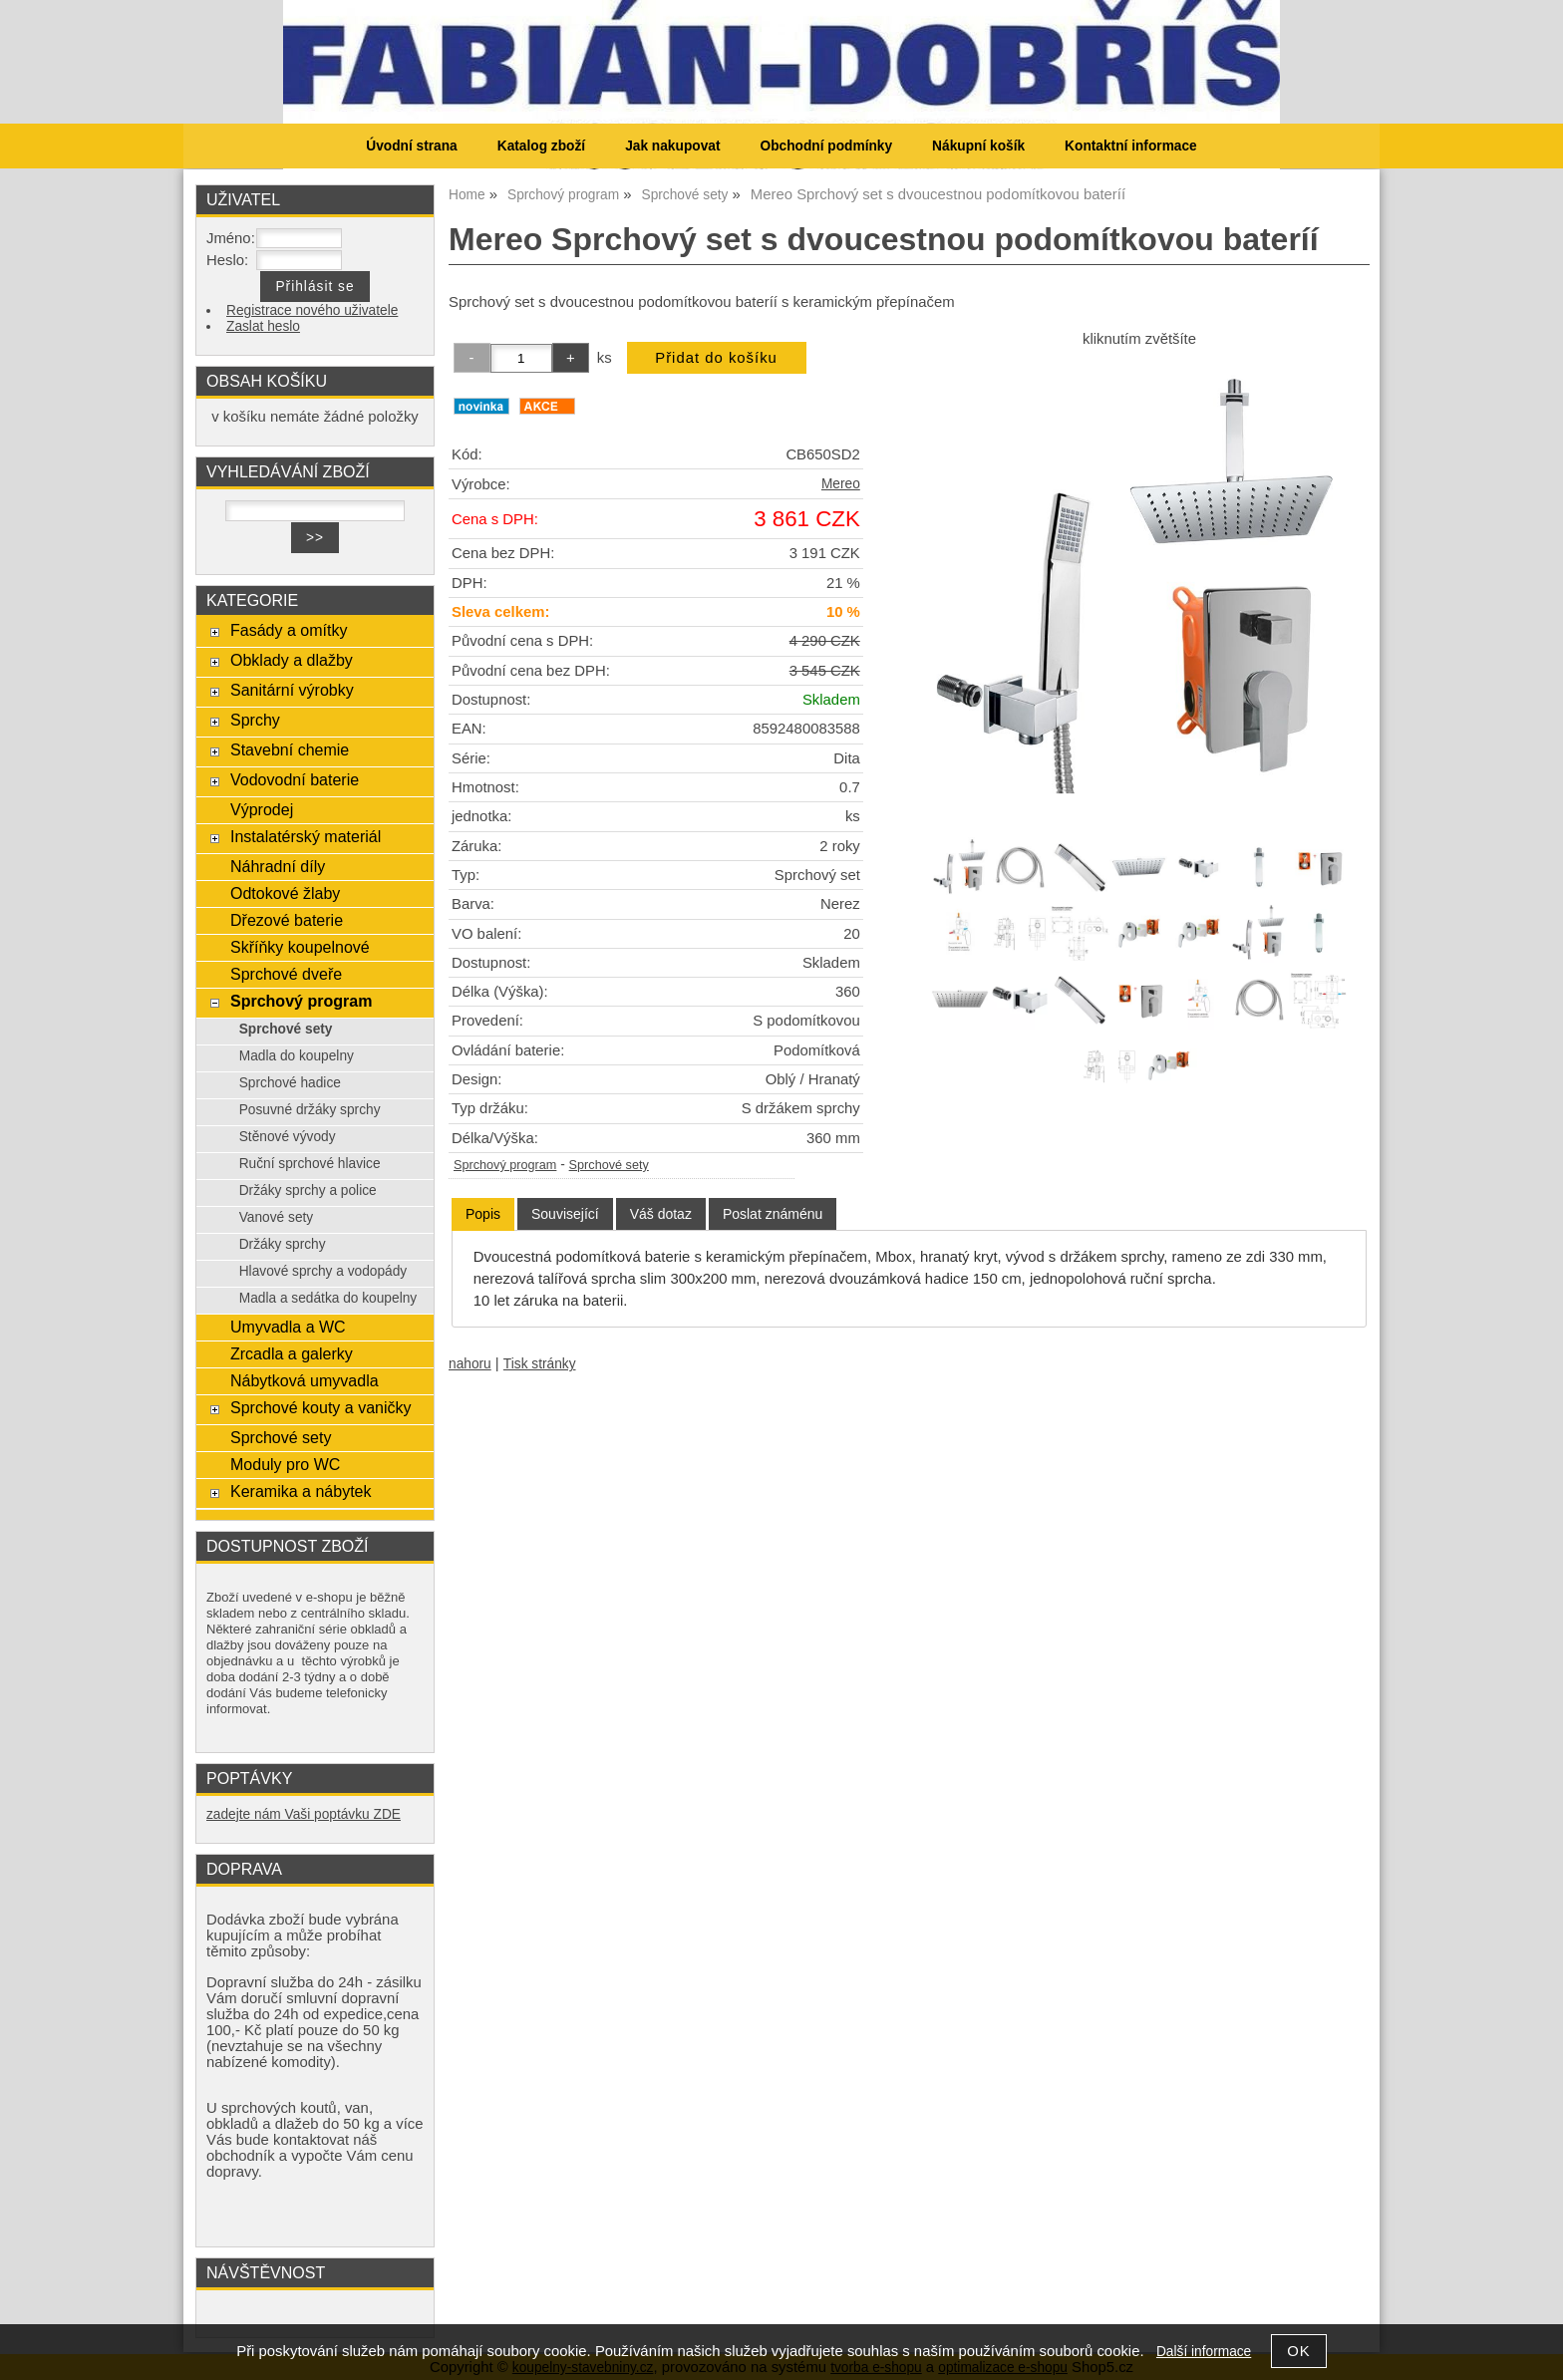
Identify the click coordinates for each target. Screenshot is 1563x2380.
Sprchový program (505, 1165)
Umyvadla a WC (288, 1327)
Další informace (1203, 2351)
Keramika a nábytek (301, 1491)
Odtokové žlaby (285, 893)
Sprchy (255, 720)
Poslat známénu (772, 1214)
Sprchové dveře (286, 974)
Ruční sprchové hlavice (310, 1163)
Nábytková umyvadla (304, 1380)
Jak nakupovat (672, 146)
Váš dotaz (661, 1214)
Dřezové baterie (286, 920)
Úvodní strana (411, 146)
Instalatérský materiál (305, 836)
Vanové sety (276, 1217)
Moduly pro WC (285, 1464)
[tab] (483, 1214)
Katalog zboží (541, 146)
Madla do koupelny (296, 1055)
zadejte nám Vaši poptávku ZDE (303, 1814)
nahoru (470, 1363)
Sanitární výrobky (292, 690)
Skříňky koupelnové (300, 947)
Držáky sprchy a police (308, 1190)
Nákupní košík (978, 146)
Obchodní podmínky (826, 146)
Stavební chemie (289, 749)
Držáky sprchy (282, 1244)
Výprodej (261, 809)
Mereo (840, 483)
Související (565, 1214)
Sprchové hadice (290, 1082)
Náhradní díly (277, 866)
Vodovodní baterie (294, 779)
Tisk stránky (539, 1363)
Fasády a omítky (289, 630)
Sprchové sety (609, 1165)
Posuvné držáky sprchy (310, 1109)
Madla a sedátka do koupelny (328, 1298)
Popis (483, 1214)
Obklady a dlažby (291, 660)
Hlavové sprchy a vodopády (323, 1271)
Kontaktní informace (1131, 146)
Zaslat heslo (263, 326)
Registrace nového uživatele (312, 310)
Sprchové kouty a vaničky (321, 1407)
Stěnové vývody (287, 1136)
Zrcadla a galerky (291, 1353)
